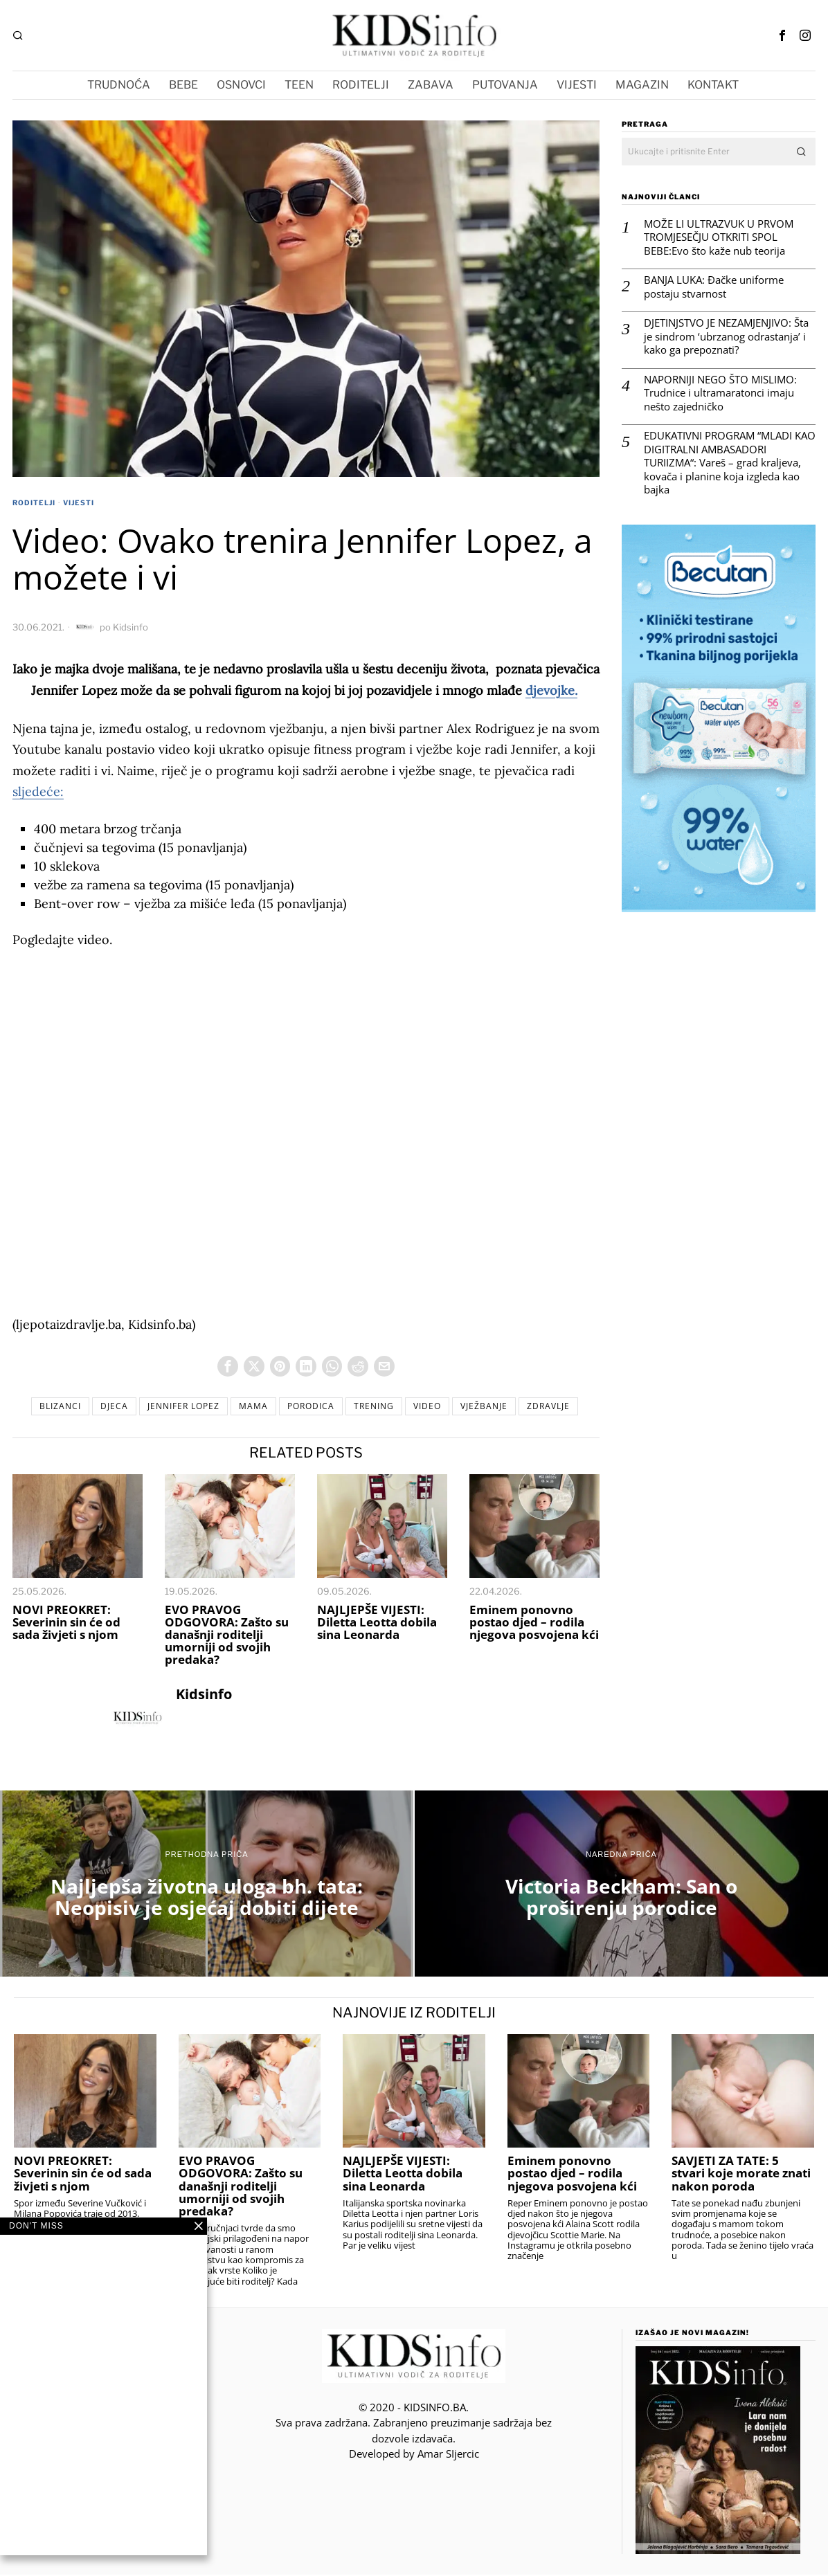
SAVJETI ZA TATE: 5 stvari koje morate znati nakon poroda (741, 2175)
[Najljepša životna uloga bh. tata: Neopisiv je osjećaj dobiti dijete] (206, 1886)
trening (378, 1407)
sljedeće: (38, 791)
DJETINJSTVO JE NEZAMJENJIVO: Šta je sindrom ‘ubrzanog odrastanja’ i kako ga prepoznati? (726, 336)
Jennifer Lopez (175, 1407)
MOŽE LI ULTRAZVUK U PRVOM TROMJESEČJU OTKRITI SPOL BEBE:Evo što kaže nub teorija (718, 237)
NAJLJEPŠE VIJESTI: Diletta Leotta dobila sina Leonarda (377, 1623)
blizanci (43, 1407)
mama (249, 1407)
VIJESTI (78, 502)
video (435, 1407)
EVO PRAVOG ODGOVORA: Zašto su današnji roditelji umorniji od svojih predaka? (227, 1636)
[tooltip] (782, 35)
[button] (802, 151)
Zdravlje (564, 1407)
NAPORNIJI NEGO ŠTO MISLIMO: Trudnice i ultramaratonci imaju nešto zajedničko (720, 393)
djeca (102, 1407)
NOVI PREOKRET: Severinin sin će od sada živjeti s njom (66, 1623)
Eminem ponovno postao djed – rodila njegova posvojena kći (534, 1623)
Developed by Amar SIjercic (414, 2455)
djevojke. (551, 690)
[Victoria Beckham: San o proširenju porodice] (621, 1886)
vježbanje (496, 1407)
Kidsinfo (130, 627)
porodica (310, 1407)
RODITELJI (33, 502)
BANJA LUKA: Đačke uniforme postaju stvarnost (714, 286)
